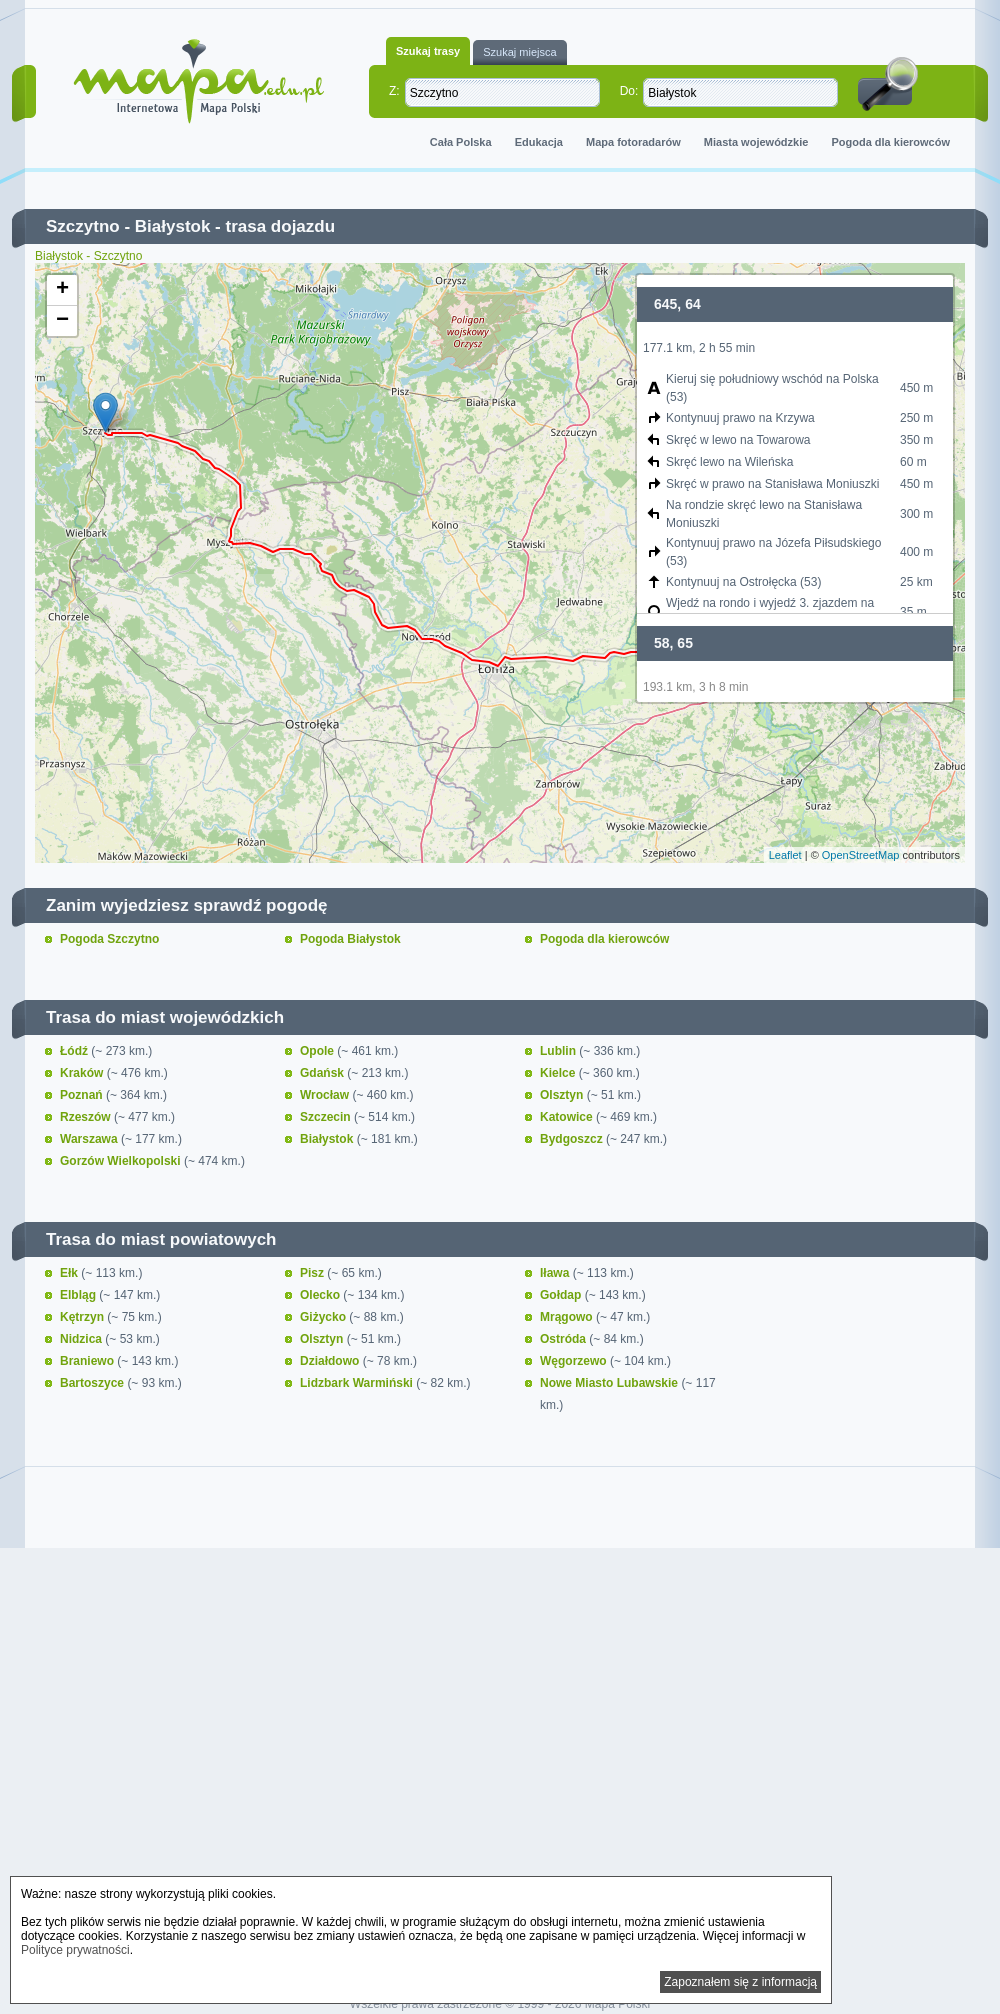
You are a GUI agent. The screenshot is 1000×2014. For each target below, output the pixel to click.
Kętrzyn (83, 1317)
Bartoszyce (93, 1383)
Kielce (559, 1073)
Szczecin (327, 1117)
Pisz (313, 1273)
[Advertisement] (500, 1726)
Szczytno (83, 226)
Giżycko (324, 1317)
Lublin (559, 1051)
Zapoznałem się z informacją (740, 1982)
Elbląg (79, 1295)
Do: (629, 91)
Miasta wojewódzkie (756, 142)
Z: (394, 91)
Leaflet (785, 855)
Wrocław (326, 1095)
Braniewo (88, 1361)
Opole (318, 1051)
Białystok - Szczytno (88, 256)
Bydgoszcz (573, 1139)
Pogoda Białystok (350, 939)
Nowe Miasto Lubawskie (610, 1383)
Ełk (70, 1273)
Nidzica (82, 1339)
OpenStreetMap (861, 855)
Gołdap (562, 1295)
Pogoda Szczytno (109, 939)
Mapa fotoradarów (633, 142)
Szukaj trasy (428, 51)
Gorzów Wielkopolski (122, 1161)
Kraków (83, 1073)
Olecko (321, 1295)
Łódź (75, 1051)
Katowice (568, 1117)
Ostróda (564, 1339)
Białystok (173, 226)
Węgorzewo (575, 1361)
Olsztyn (563, 1095)
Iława (556, 1273)
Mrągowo (568, 1317)
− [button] (62, 321)
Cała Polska (461, 142)
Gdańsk (323, 1073)
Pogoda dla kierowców (890, 142)
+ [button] (62, 290)
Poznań (83, 1095)
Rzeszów (87, 1117)
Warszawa (90, 1139)
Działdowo (331, 1361)
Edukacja (539, 142)
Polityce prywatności (75, 1950)
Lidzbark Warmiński (358, 1383)
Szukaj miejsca (519, 52)
